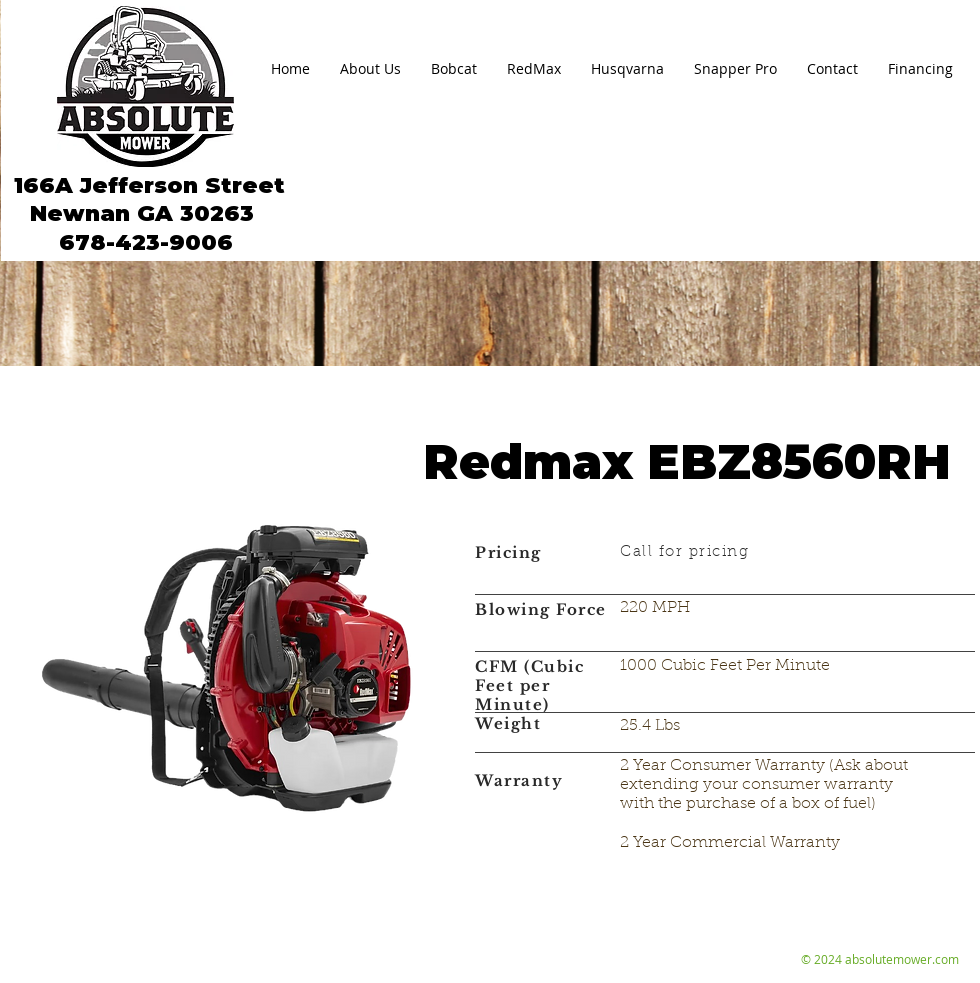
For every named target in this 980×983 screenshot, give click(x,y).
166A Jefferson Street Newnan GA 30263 (146, 199)
